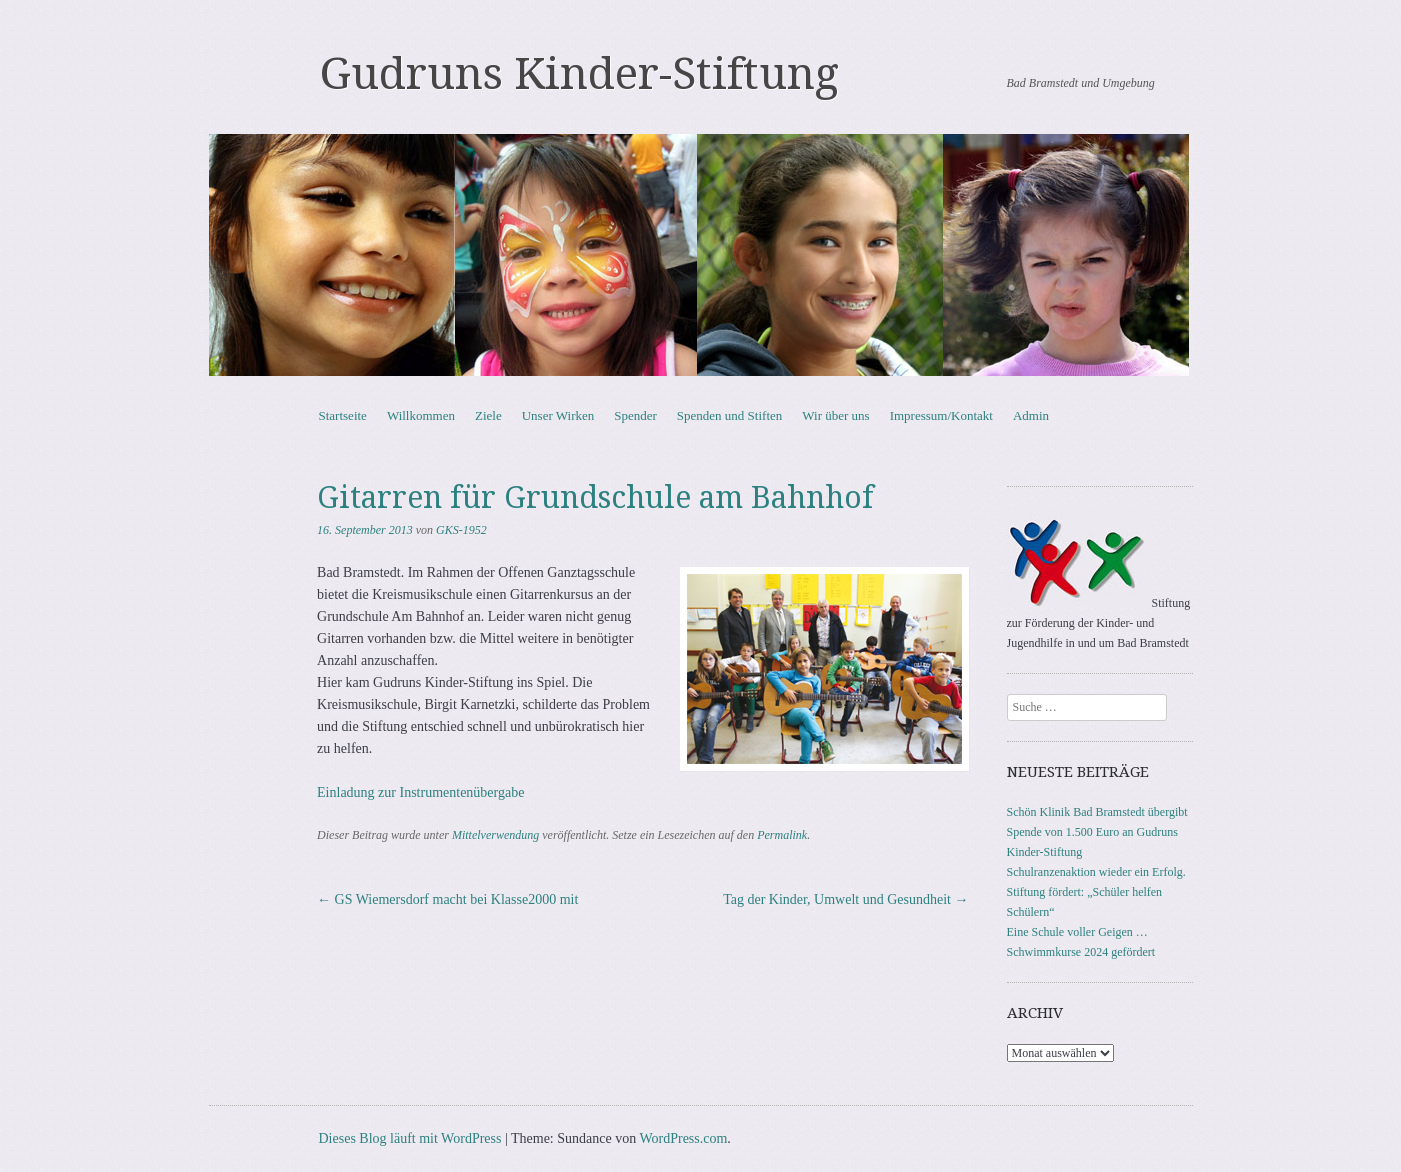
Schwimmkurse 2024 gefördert (1081, 952)
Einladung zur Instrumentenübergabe (420, 792)
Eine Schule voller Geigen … (1077, 932)
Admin (1031, 415)
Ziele (488, 415)
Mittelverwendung (495, 835)
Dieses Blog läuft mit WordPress (410, 1138)
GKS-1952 (461, 530)
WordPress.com (683, 1138)
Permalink (782, 835)
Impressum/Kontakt (941, 415)
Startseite (343, 415)
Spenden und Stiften (729, 415)
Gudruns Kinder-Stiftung (579, 74)
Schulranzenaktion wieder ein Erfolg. (1096, 872)
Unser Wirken (558, 415)
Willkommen (421, 415)
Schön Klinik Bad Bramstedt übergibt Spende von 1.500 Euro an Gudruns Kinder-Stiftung (1097, 832)
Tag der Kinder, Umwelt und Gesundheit (845, 899)
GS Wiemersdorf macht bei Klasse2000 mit (447, 899)
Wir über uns (835, 415)
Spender (635, 415)
